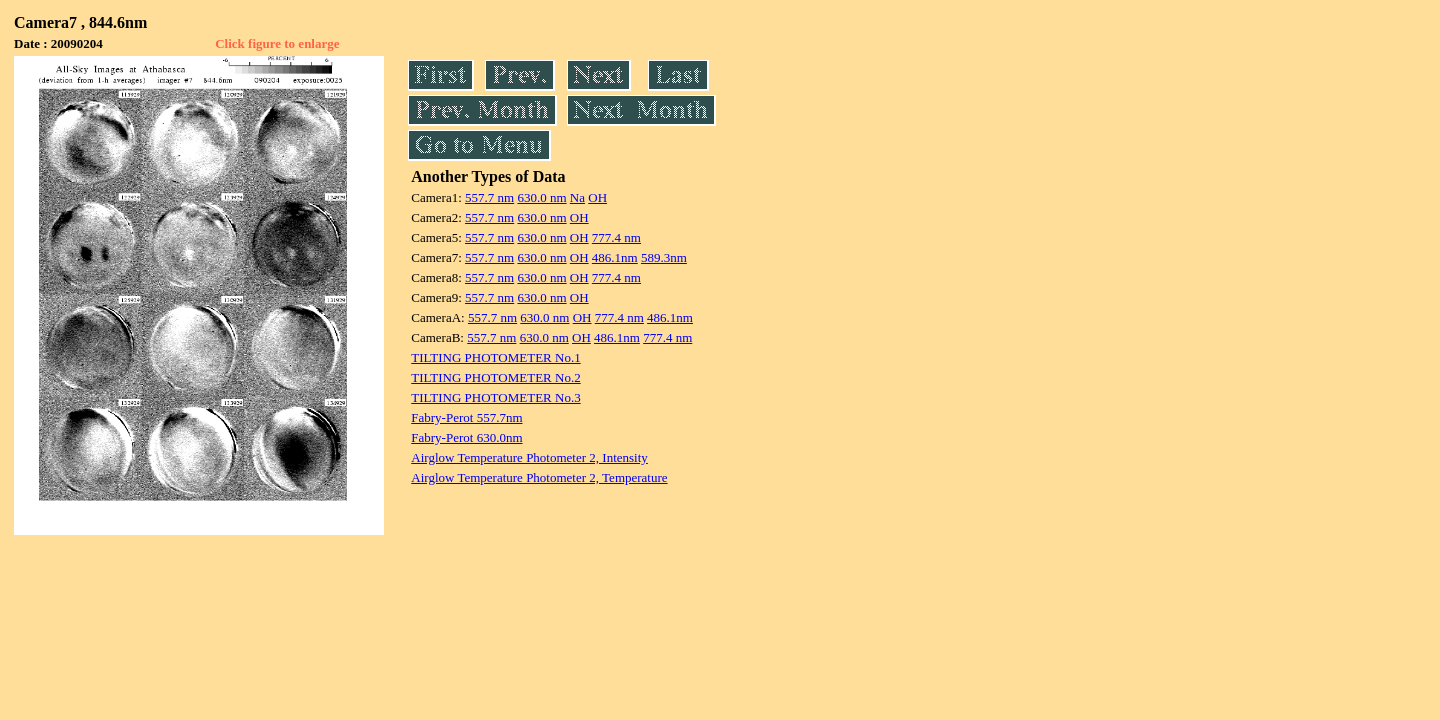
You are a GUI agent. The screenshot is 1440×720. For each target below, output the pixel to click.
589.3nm (664, 257)
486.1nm (615, 257)
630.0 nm (541, 197)
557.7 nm (489, 197)
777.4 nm (616, 237)
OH (597, 197)
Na (577, 197)
